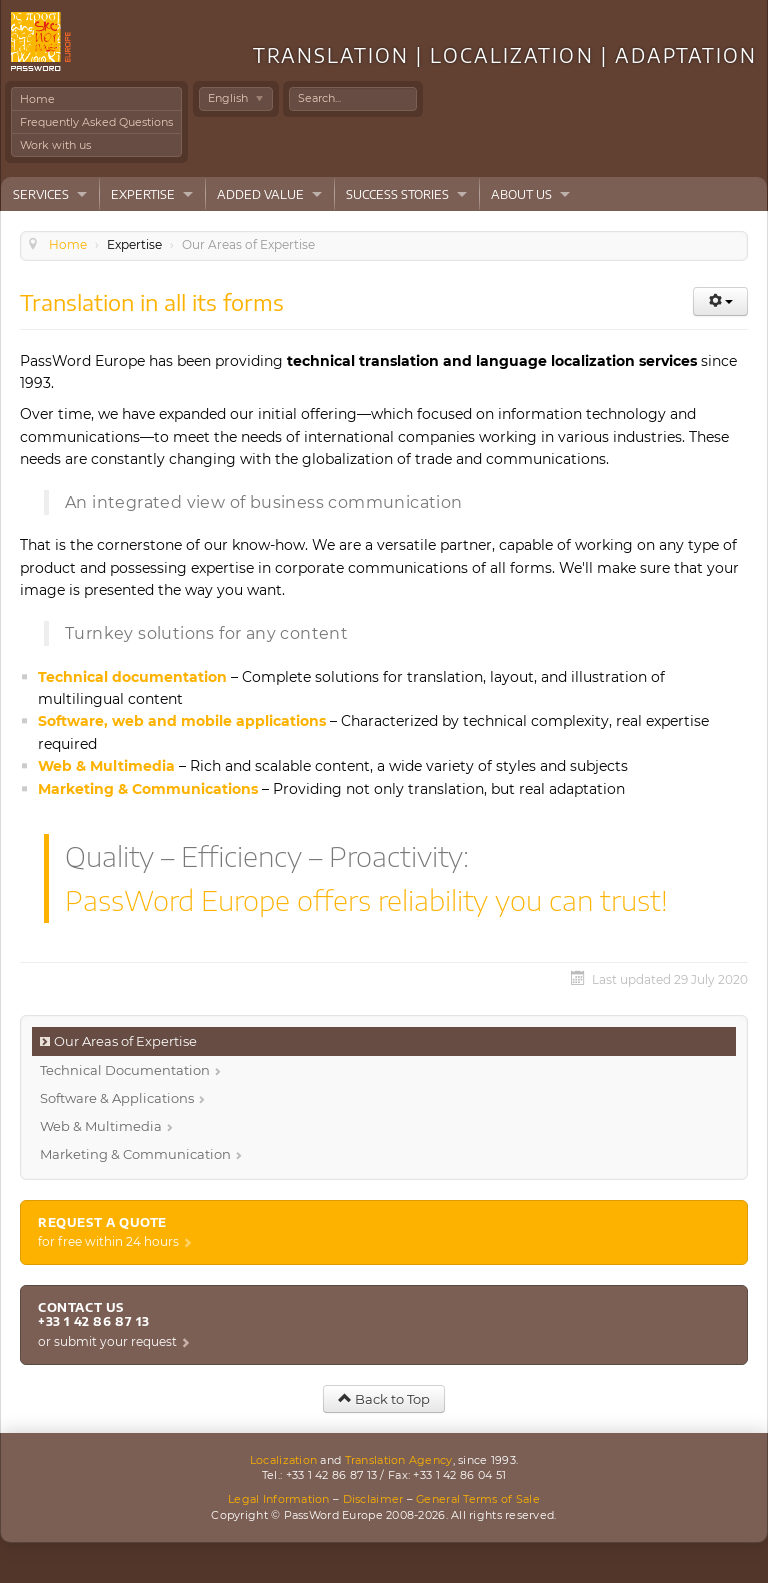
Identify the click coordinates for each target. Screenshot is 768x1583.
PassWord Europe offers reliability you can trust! (366, 899)
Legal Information (279, 1499)
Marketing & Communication (135, 1154)
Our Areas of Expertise (125, 1041)
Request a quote (102, 1222)
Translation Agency (399, 1460)
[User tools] (720, 301)
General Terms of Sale (478, 1499)
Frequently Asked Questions (96, 122)
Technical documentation (132, 677)
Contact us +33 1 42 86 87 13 (93, 1315)
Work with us (55, 145)
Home (37, 99)
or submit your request (107, 1341)
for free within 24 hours (108, 1241)
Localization (283, 1460)
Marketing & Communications (148, 789)
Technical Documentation (125, 1070)
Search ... (289, 87)
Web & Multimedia (106, 766)
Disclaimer (373, 1499)
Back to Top (384, 1399)
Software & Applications (117, 1098)
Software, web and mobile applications (182, 721)
